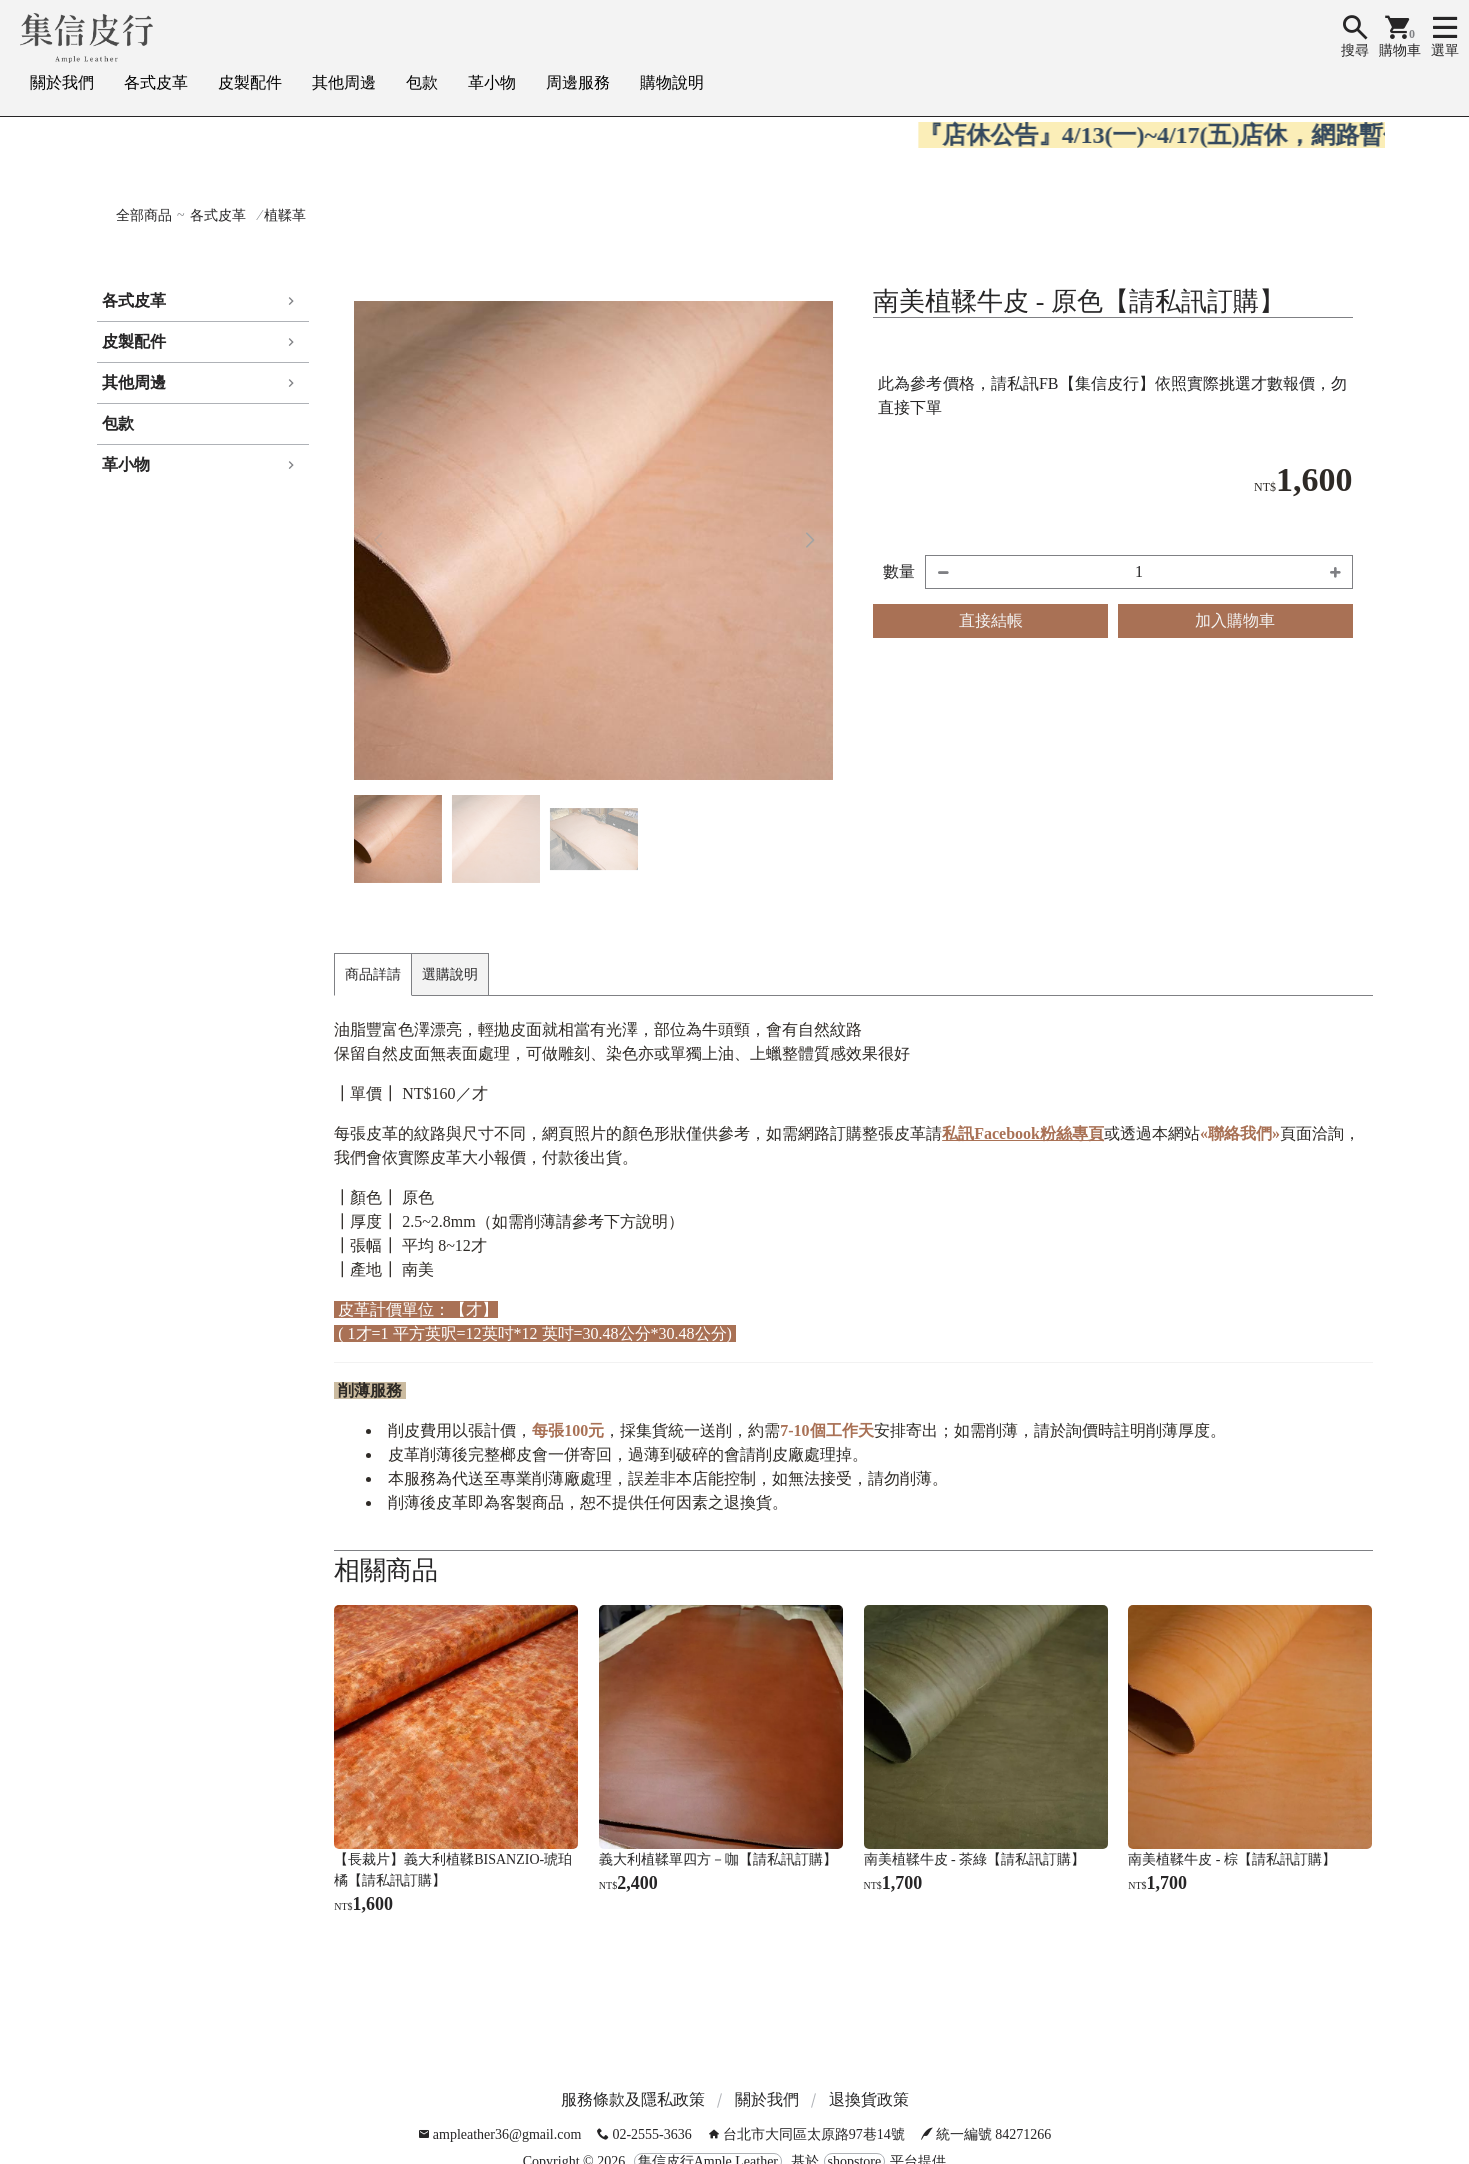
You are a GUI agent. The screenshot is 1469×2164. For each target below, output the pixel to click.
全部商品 (144, 215)
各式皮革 (156, 82)
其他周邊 (344, 82)
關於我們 (62, 82)
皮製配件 (250, 82)
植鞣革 (285, 215)
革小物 (492, 82)
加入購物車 (1235, 620)
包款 (422, 82)
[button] (809, 541)
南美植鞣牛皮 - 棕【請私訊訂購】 (1232, 1859)
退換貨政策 (869, 2099)
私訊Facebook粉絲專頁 (1023, 1133)
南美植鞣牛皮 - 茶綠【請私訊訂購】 (975, 1859)
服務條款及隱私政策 (633, 2099)
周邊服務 (578, 82)
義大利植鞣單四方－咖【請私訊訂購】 (718, 1859)
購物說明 (672, 82)
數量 (899, 571)
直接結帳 (991, 620)
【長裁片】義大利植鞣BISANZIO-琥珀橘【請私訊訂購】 (453, 1870)
